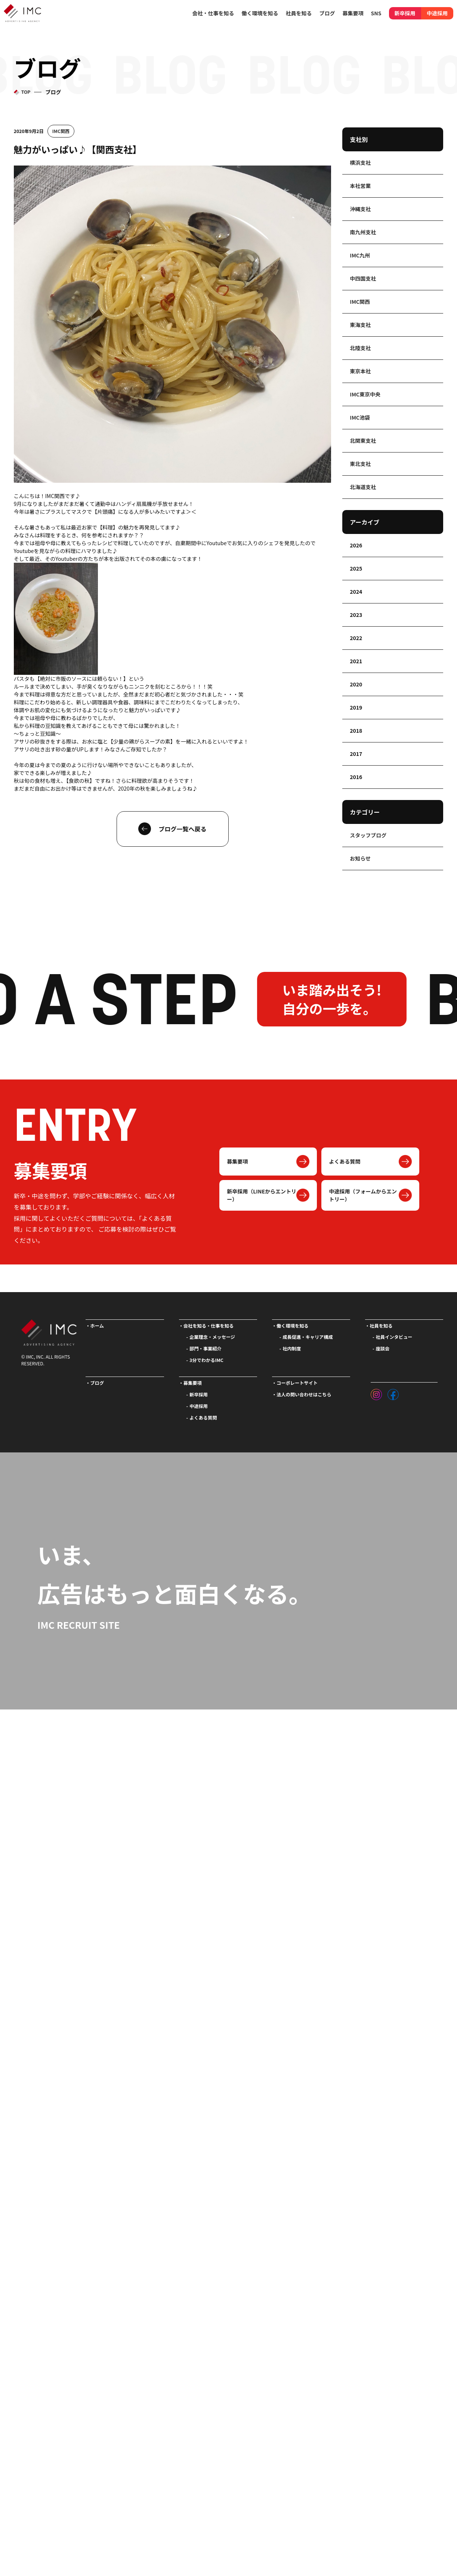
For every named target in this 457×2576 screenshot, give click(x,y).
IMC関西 (61, 131)
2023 (356, 614)
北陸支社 (360, 348)
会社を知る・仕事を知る (208, 1325)
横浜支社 (360, 162)
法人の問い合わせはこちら (304, 1394)
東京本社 (360, 371)
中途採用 (437, 13)
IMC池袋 (360, 417)
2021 (356, 661)
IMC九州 (360, 255)
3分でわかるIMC (206, 1360)
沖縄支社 (360, 209)
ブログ (327, 13)
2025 (356, 568)
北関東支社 (363, 440)
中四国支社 (363, 278)
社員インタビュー (394, 1337)
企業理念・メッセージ (212, 1337)
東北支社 (360, 463)
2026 (356, 545)
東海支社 (360, 324)
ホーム (97, 1325)
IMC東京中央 (365, 394)
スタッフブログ (368, 835)
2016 (356, 777)
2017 (356, 753)
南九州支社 (363, 232)
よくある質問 (344, 1161)
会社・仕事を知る (213, 13)
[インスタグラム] (376, 1392)
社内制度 (291, 1348)
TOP (26, 92)
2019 (356, 707)
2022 (356, 638)
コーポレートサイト (297, 1383)
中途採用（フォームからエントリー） (363, 1195)
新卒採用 (405, 13)
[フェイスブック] (393, 1392)
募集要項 (237, 1161)
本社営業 (360, 185)
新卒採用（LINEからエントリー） (261, 1195)
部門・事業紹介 (205, 1348)
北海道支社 (363, 487)
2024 (356, 591)
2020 (356, 684)
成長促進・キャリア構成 (307, 1337)
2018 (356, 730)
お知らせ (360, 858)
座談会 (383, 1348)
